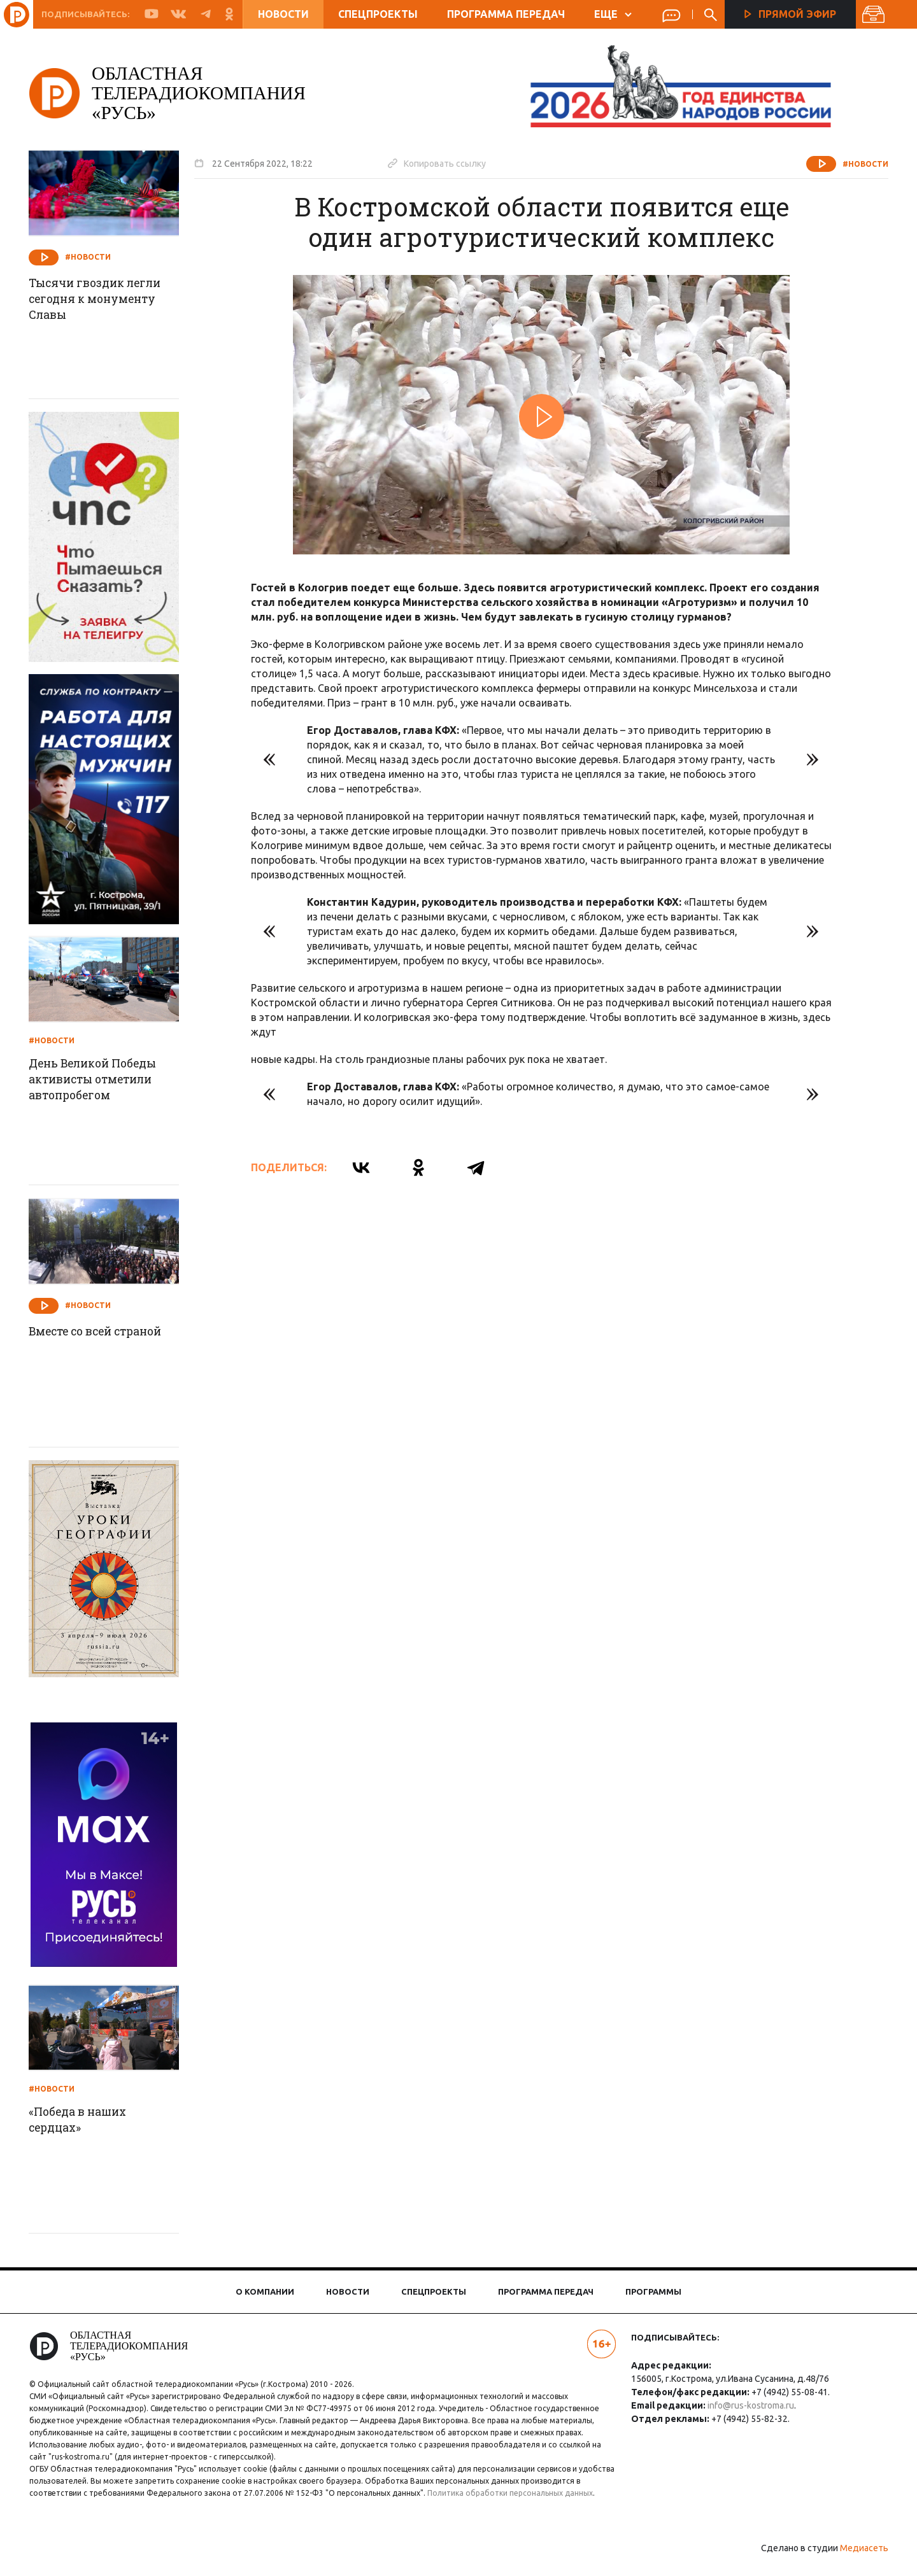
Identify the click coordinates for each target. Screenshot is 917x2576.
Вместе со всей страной (104, 1331)
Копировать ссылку (441, 163)
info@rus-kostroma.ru (749, 2405)
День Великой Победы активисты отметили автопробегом (101, 1080)
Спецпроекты (378, 14)
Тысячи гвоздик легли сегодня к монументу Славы (102, 300)
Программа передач (506, 14)
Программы (653, 2291)
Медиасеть (859, 2560)
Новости (283, 14)
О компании (265, 2291)
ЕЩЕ (613, 14)
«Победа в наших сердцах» (84, 2120)
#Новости (861, 164)
